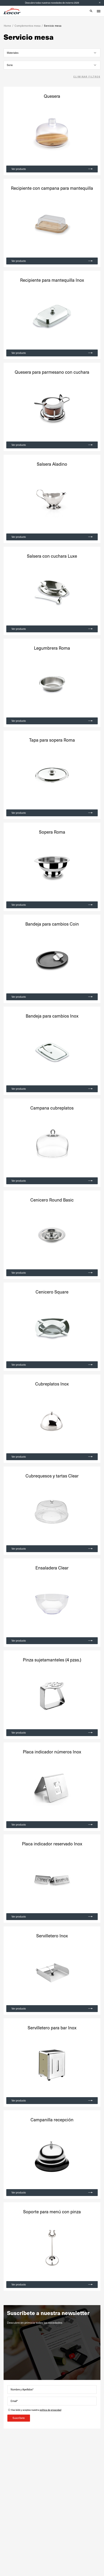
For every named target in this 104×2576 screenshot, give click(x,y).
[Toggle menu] (98, 11)
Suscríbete (19, 2418)
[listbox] (52, 53)
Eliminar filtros (86, 77)
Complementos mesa (28, 25)
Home (7, 25)
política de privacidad (50, 2410)
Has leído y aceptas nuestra (36, 2410)
